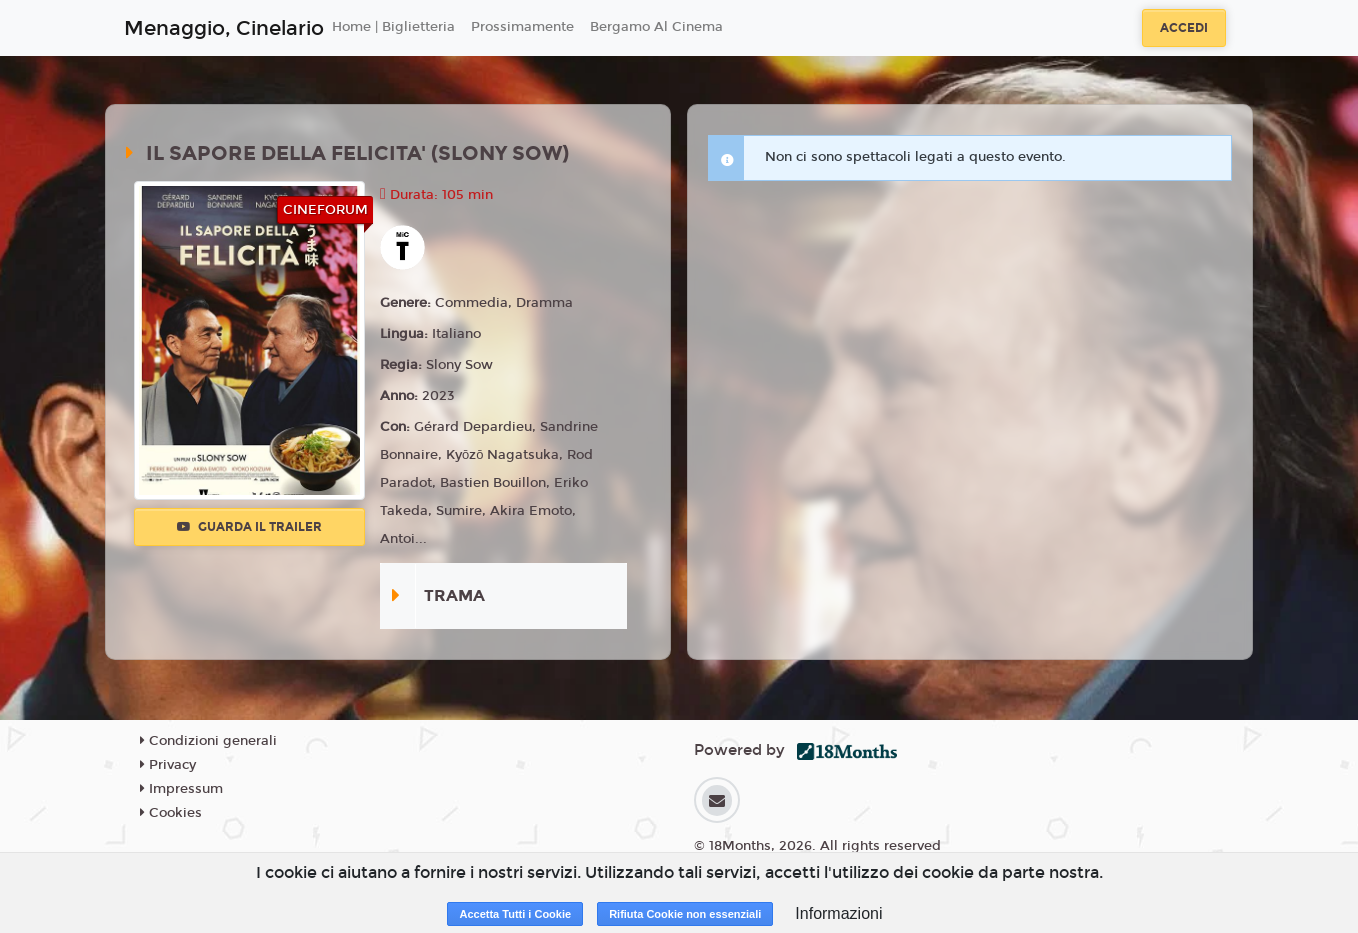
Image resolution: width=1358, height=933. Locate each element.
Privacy (168, 765)
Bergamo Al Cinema (656, 27)
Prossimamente (522, 27)
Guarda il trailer (249, 527)
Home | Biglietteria (393, 27)
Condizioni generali (208, 741)
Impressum (181, 789)
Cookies (171, 813)
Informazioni (838, 913)
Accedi (1184, 28)
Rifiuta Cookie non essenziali (685, 914)
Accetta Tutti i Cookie (515, 914)
